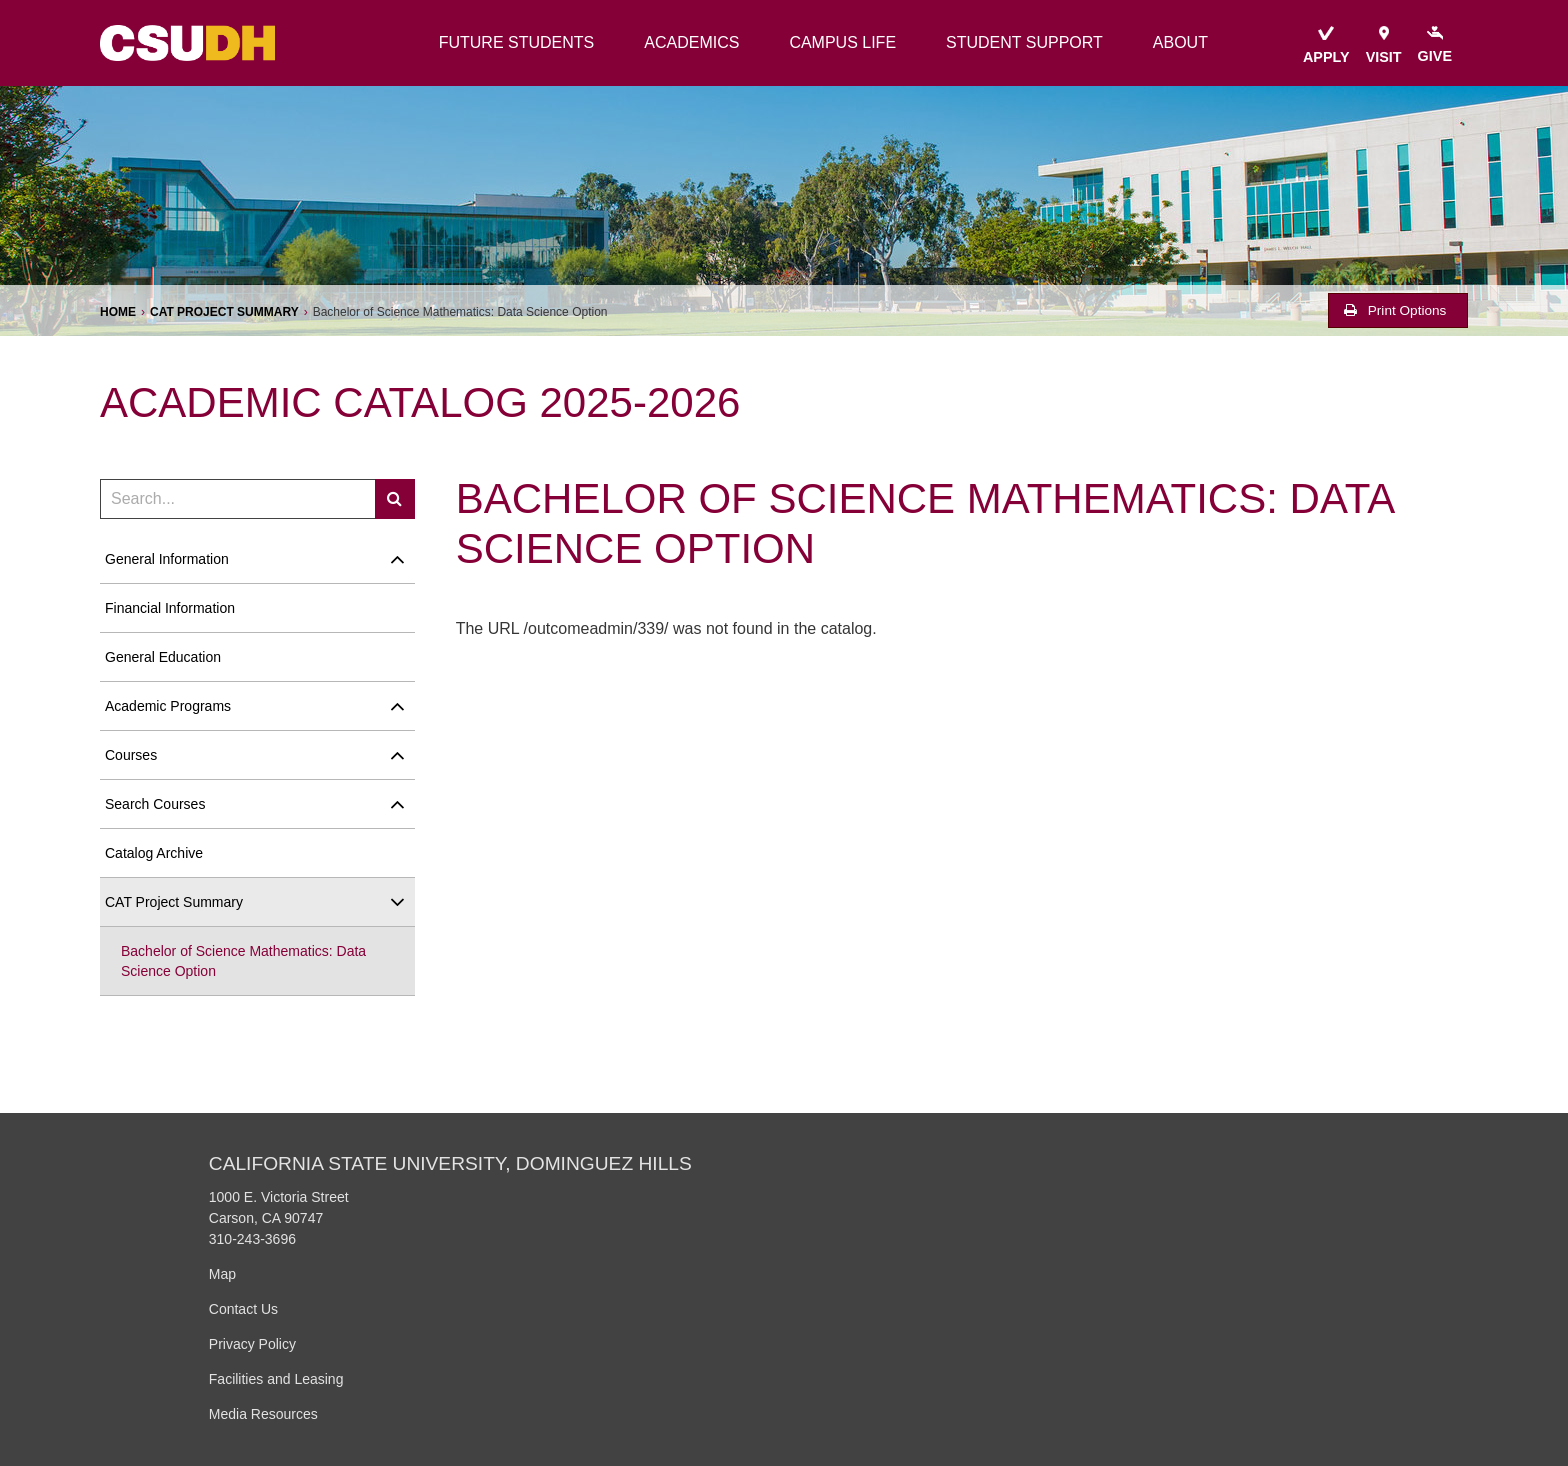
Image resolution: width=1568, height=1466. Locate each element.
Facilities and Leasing (276, 1379)
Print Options (1395, 310)
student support (1024, 42)
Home (118, 312)
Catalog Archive (154, 853)
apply (1326, 45)
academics (691, 42)
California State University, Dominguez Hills (450, 1163)
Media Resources (263, 1414)
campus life (842, 42)
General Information (167, 559)
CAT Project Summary (224, 312)
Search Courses (155, 804)
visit (1384, 45)
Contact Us (243, 1309)
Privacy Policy (252, 1344)
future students (517, 42)
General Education (163, 657)
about (1180, 42)
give (1435, 45)
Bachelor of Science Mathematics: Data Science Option (243, 961)
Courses (131, 755)
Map (222, 1274)
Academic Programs (168, 706)
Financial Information (170, 608)
